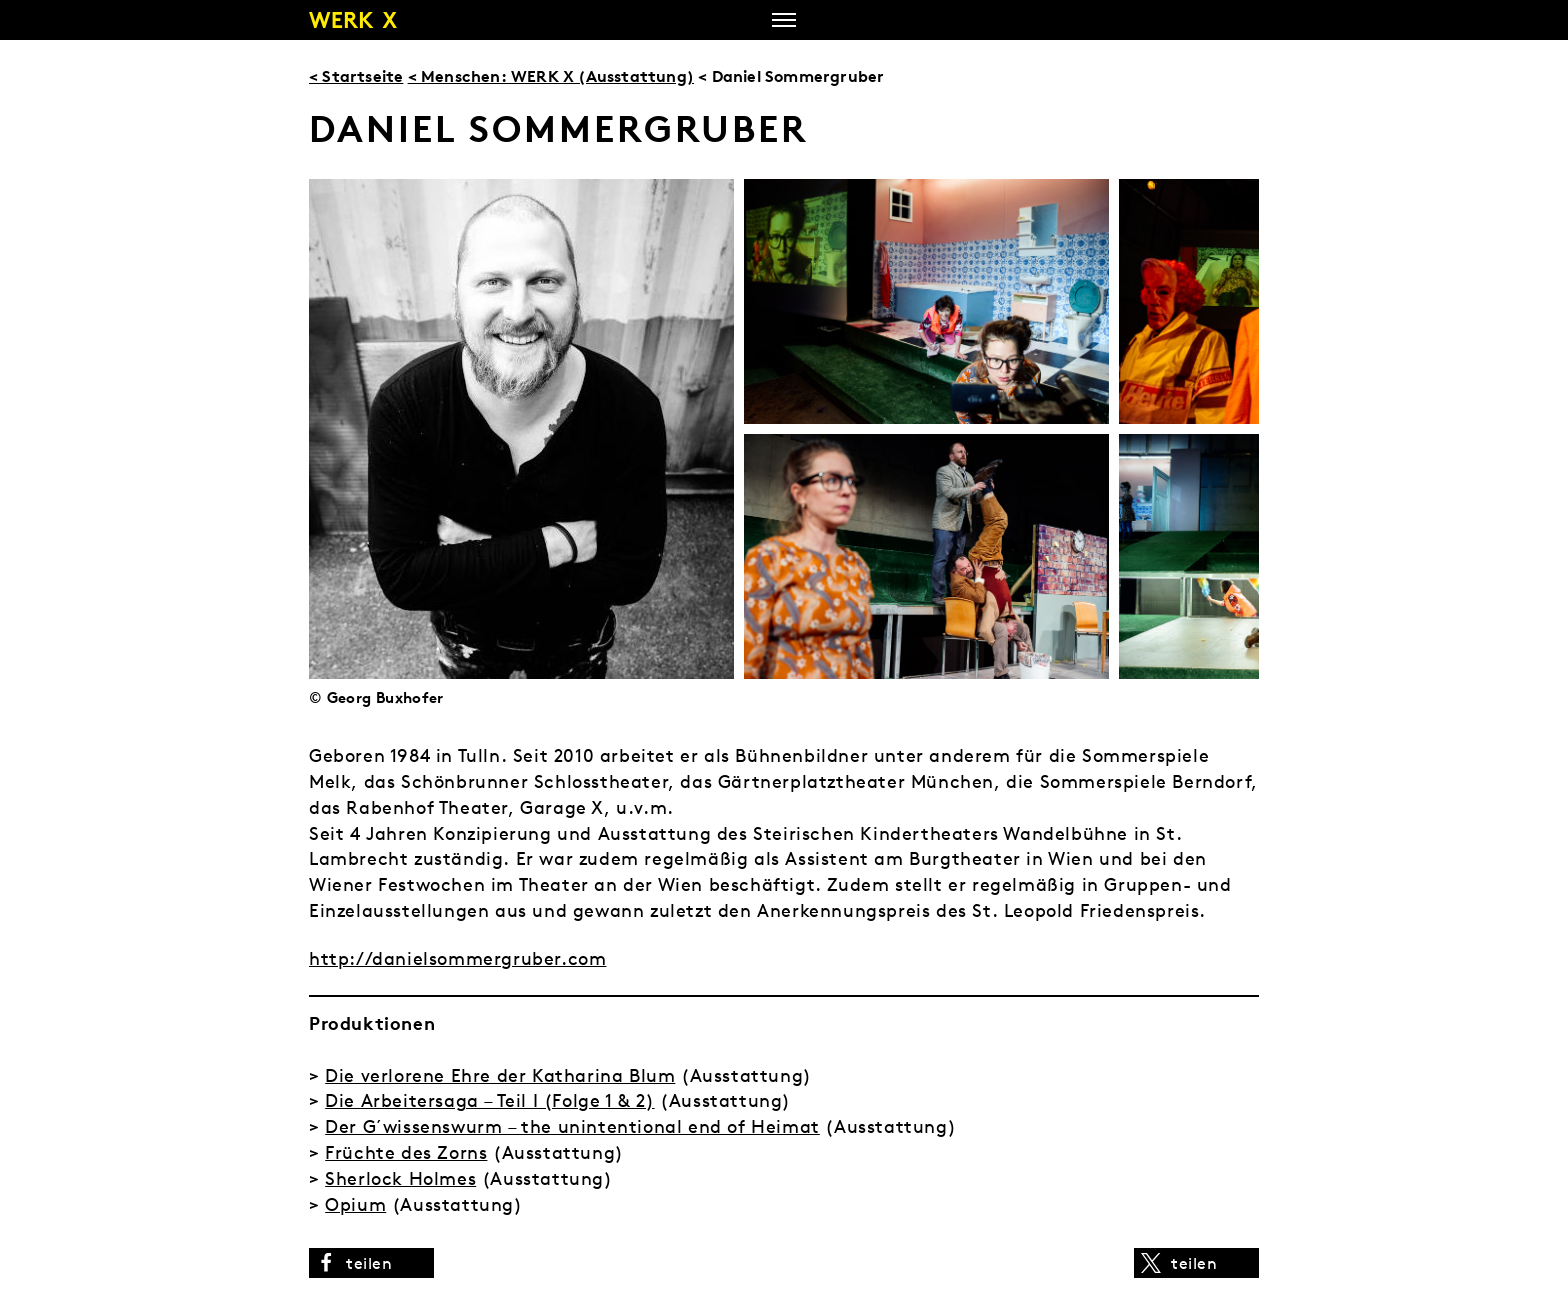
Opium (355, 1204)
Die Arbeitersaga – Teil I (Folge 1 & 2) (489, 1100)
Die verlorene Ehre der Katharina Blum (500, 1075)
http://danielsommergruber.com (457, 958)
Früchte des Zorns (406, 1152)
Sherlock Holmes (400, 1178)
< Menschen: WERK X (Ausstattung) (551, 76)
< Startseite (356, 76)
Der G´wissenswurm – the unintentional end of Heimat (572, 1126)
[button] (371, 1263)
